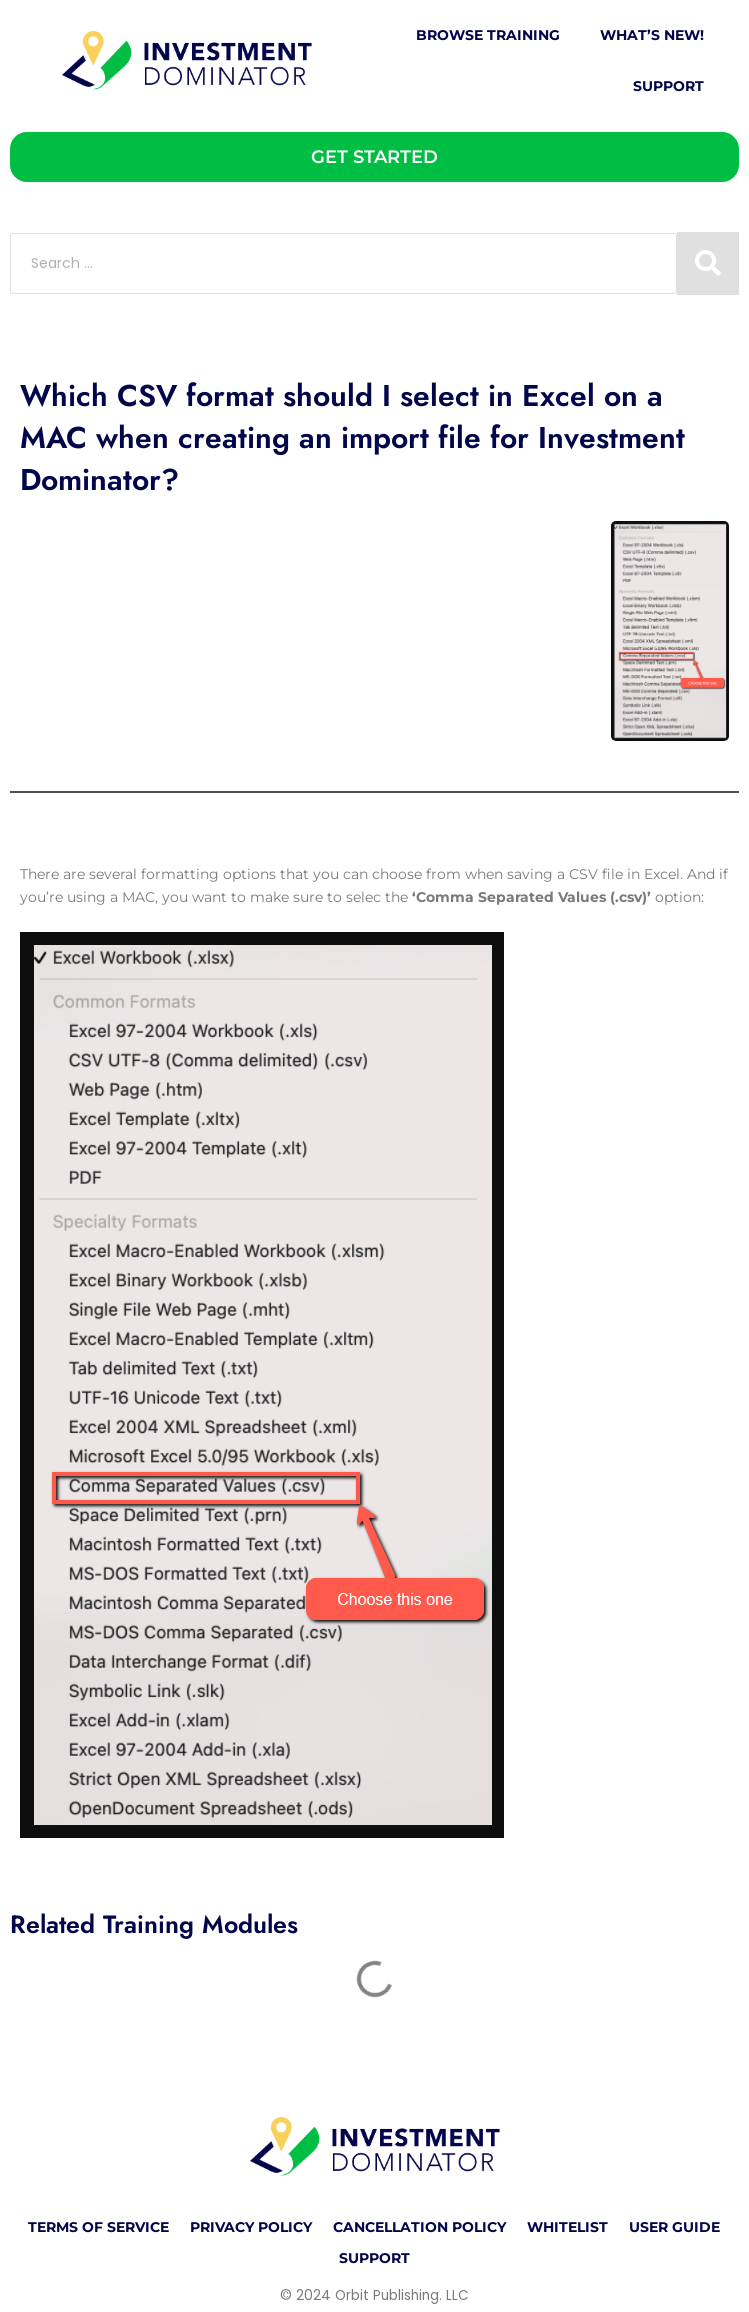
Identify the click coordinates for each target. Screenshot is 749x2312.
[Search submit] (708, 263)
